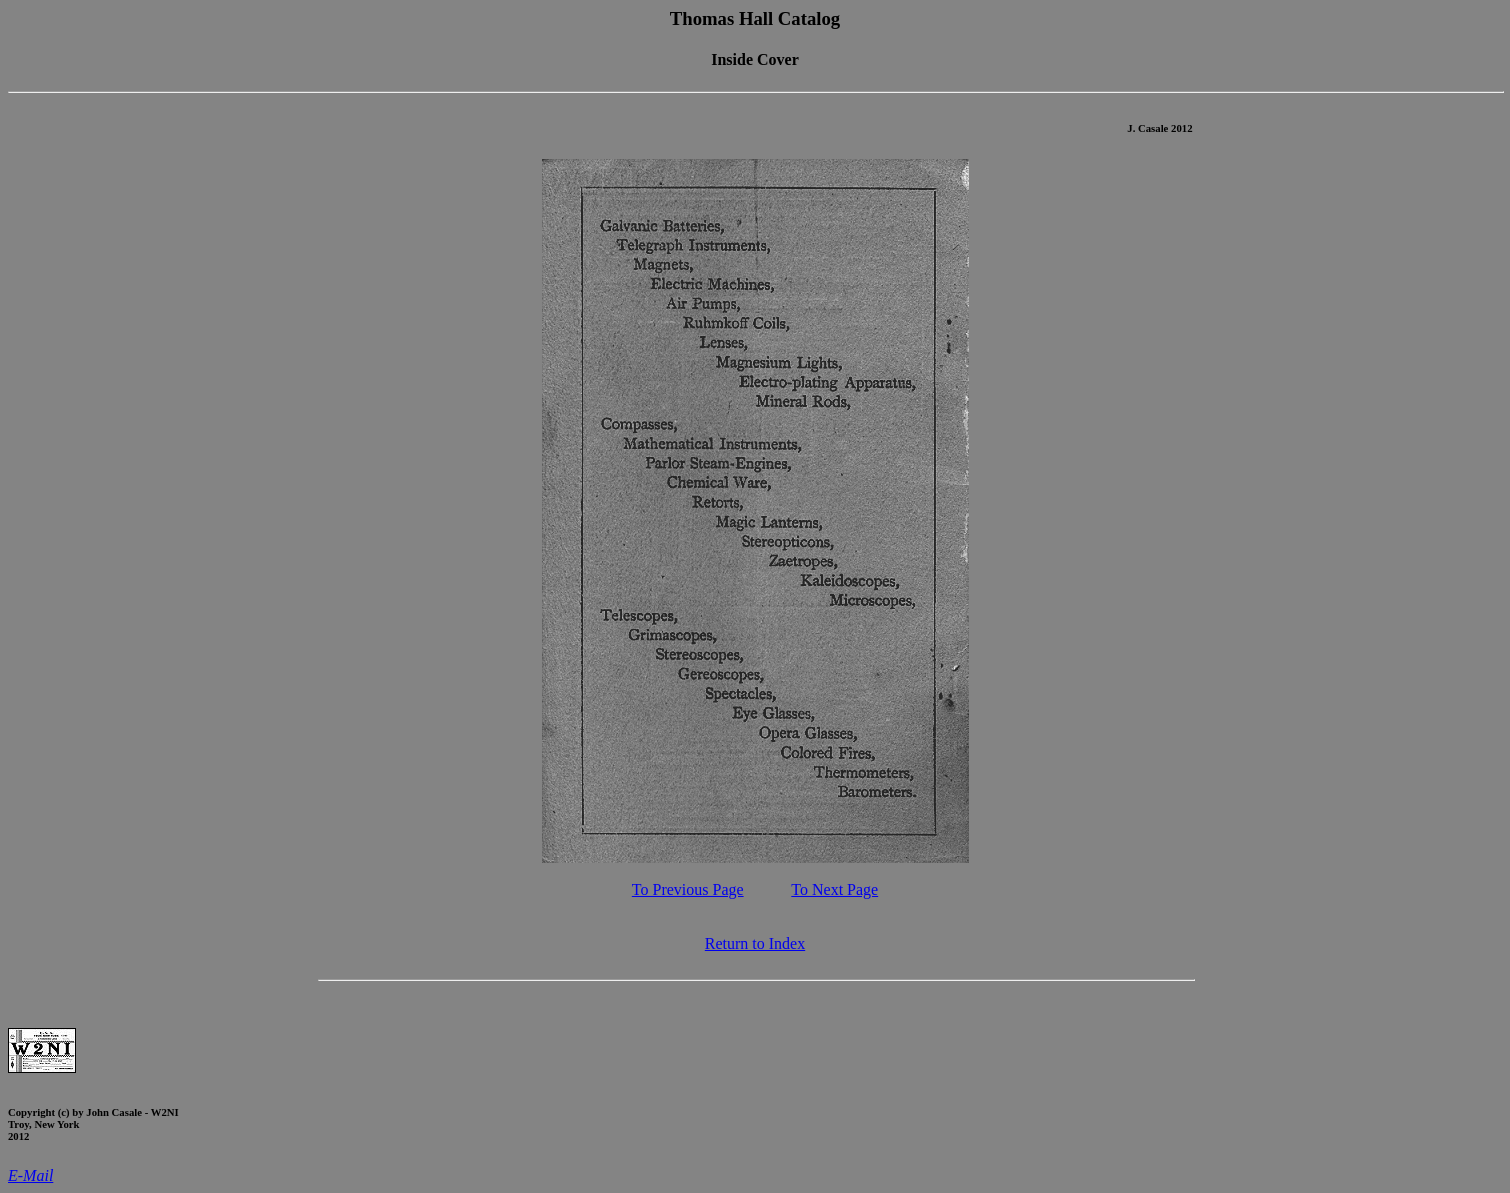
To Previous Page (688, 889)
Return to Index (755, 943)
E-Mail (30, 1175)
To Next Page (834, 889)
